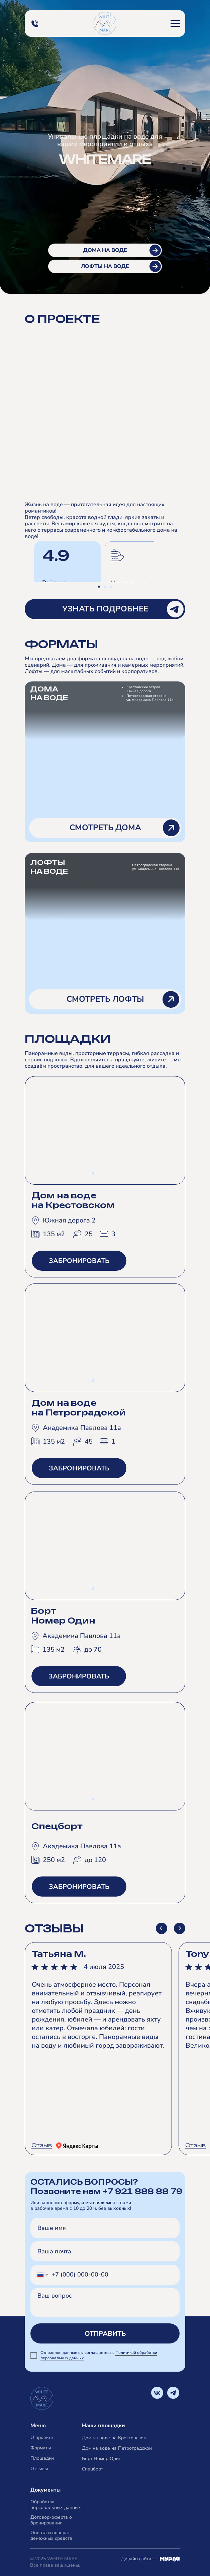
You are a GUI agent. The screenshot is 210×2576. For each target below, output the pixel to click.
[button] (175, 23)
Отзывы (39, 2468)
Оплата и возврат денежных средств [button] (51, 2535)
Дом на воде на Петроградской (117, 2448)
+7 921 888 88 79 (142, 2191)
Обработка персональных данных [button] (55, 2505)
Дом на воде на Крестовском (114, 2438)
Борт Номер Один (101, 2458)
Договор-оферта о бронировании (51, 2520)
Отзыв (41, 2145)
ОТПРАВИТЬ (105, 2333)
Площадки (42, 2458)
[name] (105, 2228)
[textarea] (105, 2302)
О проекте (41, 2437)
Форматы (40, 2448)
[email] (105, 2251)
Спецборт (92, 2469)
